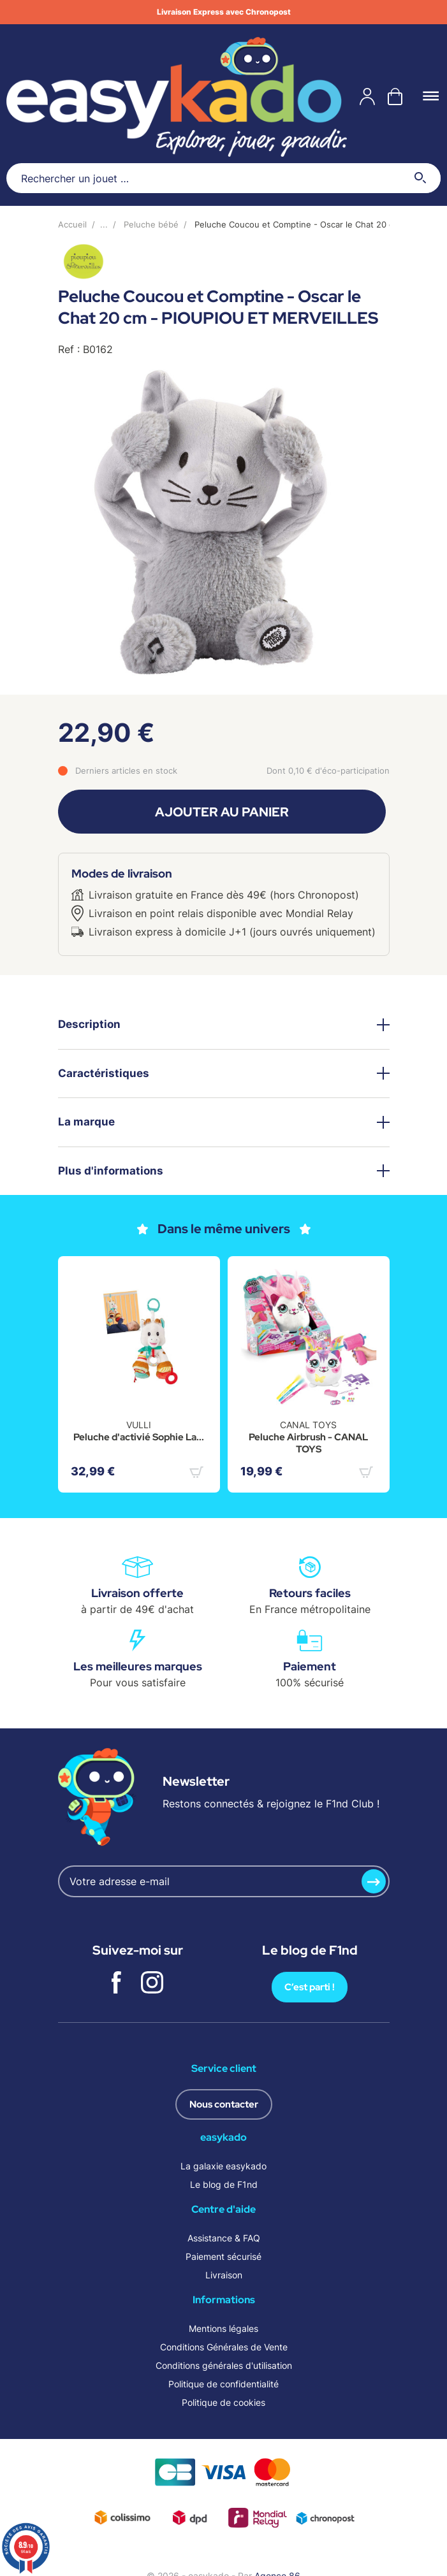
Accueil (72, 224)
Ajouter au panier (222, 812)
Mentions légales (223, 2328)
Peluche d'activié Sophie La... (138, 1437)
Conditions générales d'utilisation (224, 2365)
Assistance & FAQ (223, 2237)
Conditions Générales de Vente (224, 2346)
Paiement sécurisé (223, 2256)
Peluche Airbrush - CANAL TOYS (308, 1443)
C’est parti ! (309, 1987)
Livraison (223, 2274)
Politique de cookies (223, 2402)
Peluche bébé (151, 224)
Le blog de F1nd (224, 2184)
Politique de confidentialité (223, 2383)
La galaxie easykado (223, 2165)
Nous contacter (223, 2104)
